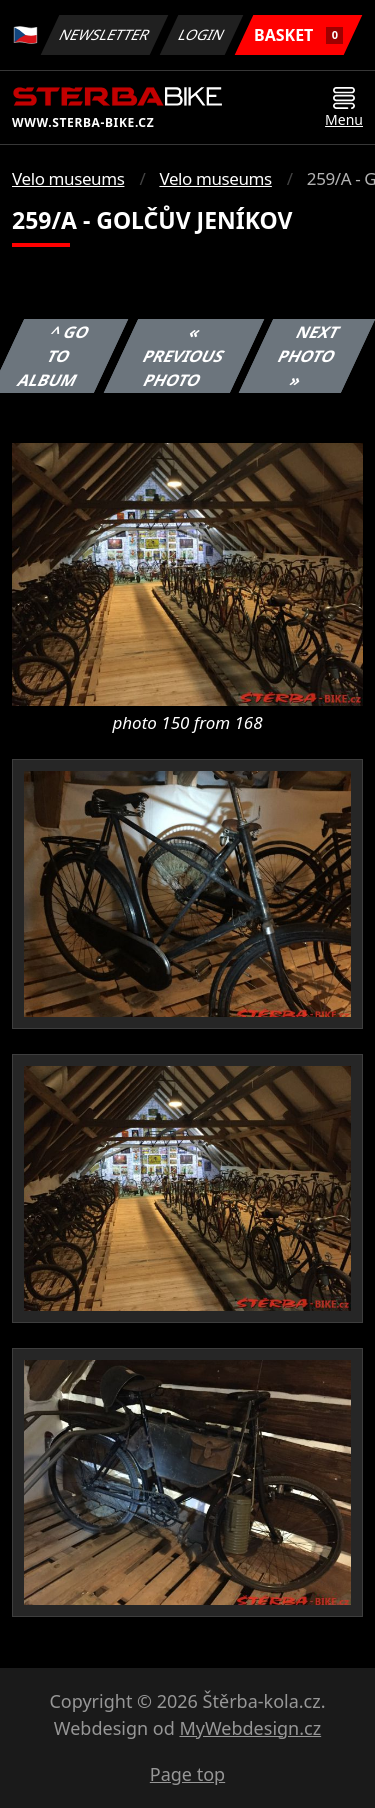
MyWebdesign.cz (250, 1728)
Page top (187, 1774)
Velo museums (68, 178)
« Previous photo (184, 356)
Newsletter (104, 34)
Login (202, 34)
